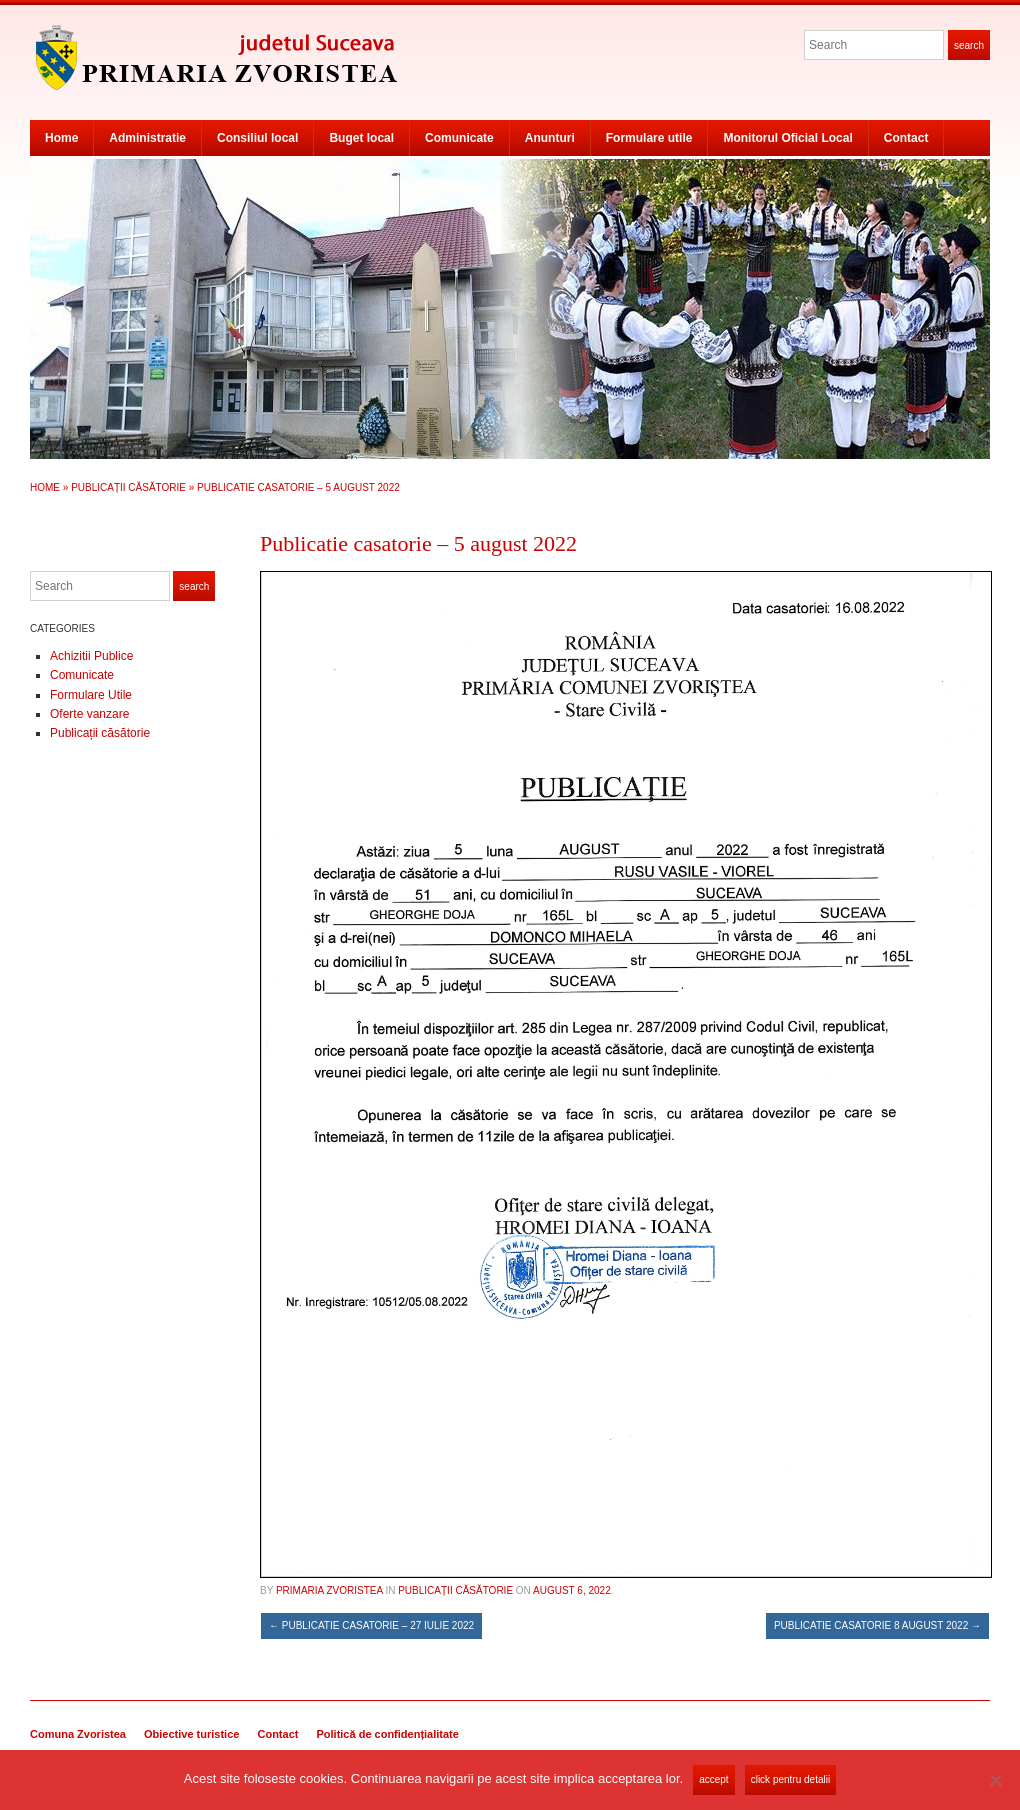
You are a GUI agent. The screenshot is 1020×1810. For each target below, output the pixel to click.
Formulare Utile (91, 695)
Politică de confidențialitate (387, 1734)
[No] (995, 1780)
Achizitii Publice (91, 656)
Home (61, 138)
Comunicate (459, 138)
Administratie (147, 138)
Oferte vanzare (89, 714)
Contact (906, 138)
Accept (713, 1779)
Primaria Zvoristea (329, 1590)
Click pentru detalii (790, 1779)
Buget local (361, 138)
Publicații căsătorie (128, 487)
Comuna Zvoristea (78, 1734)
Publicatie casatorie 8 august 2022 (877, 1625)
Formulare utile (649, 138)
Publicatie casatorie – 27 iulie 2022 (371, 1625)
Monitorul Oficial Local (787, 138)
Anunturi (550, 138)
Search (969, 45)
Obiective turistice (191, 1734)
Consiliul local (257, 138)
